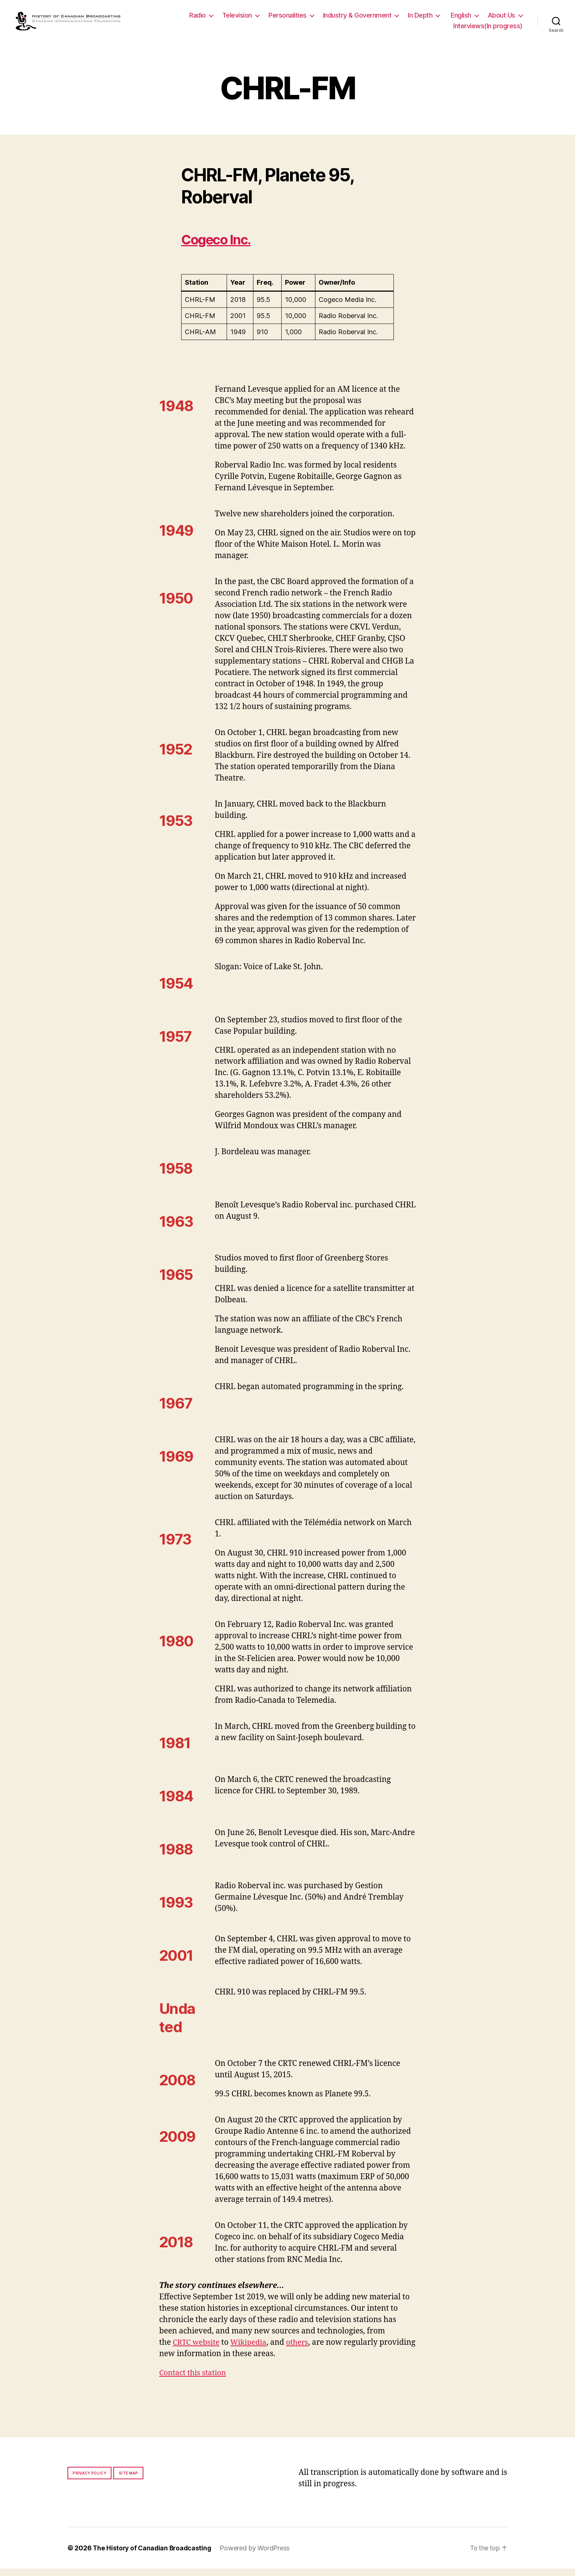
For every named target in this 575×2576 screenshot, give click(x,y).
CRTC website (197, 2350)
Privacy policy (89, 2480)
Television (237, 19)
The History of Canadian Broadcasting (153, 2555)
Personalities (287, 19)
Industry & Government (357, 19)
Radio (197, 19)
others (301, 2350)
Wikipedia (251, 2350)
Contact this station (194, 2380)
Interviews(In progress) (488, 30)
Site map (128, 2480)
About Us (501, 19)
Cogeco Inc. (221, 247)
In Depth (420, 19)
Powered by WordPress (258, 2555)
